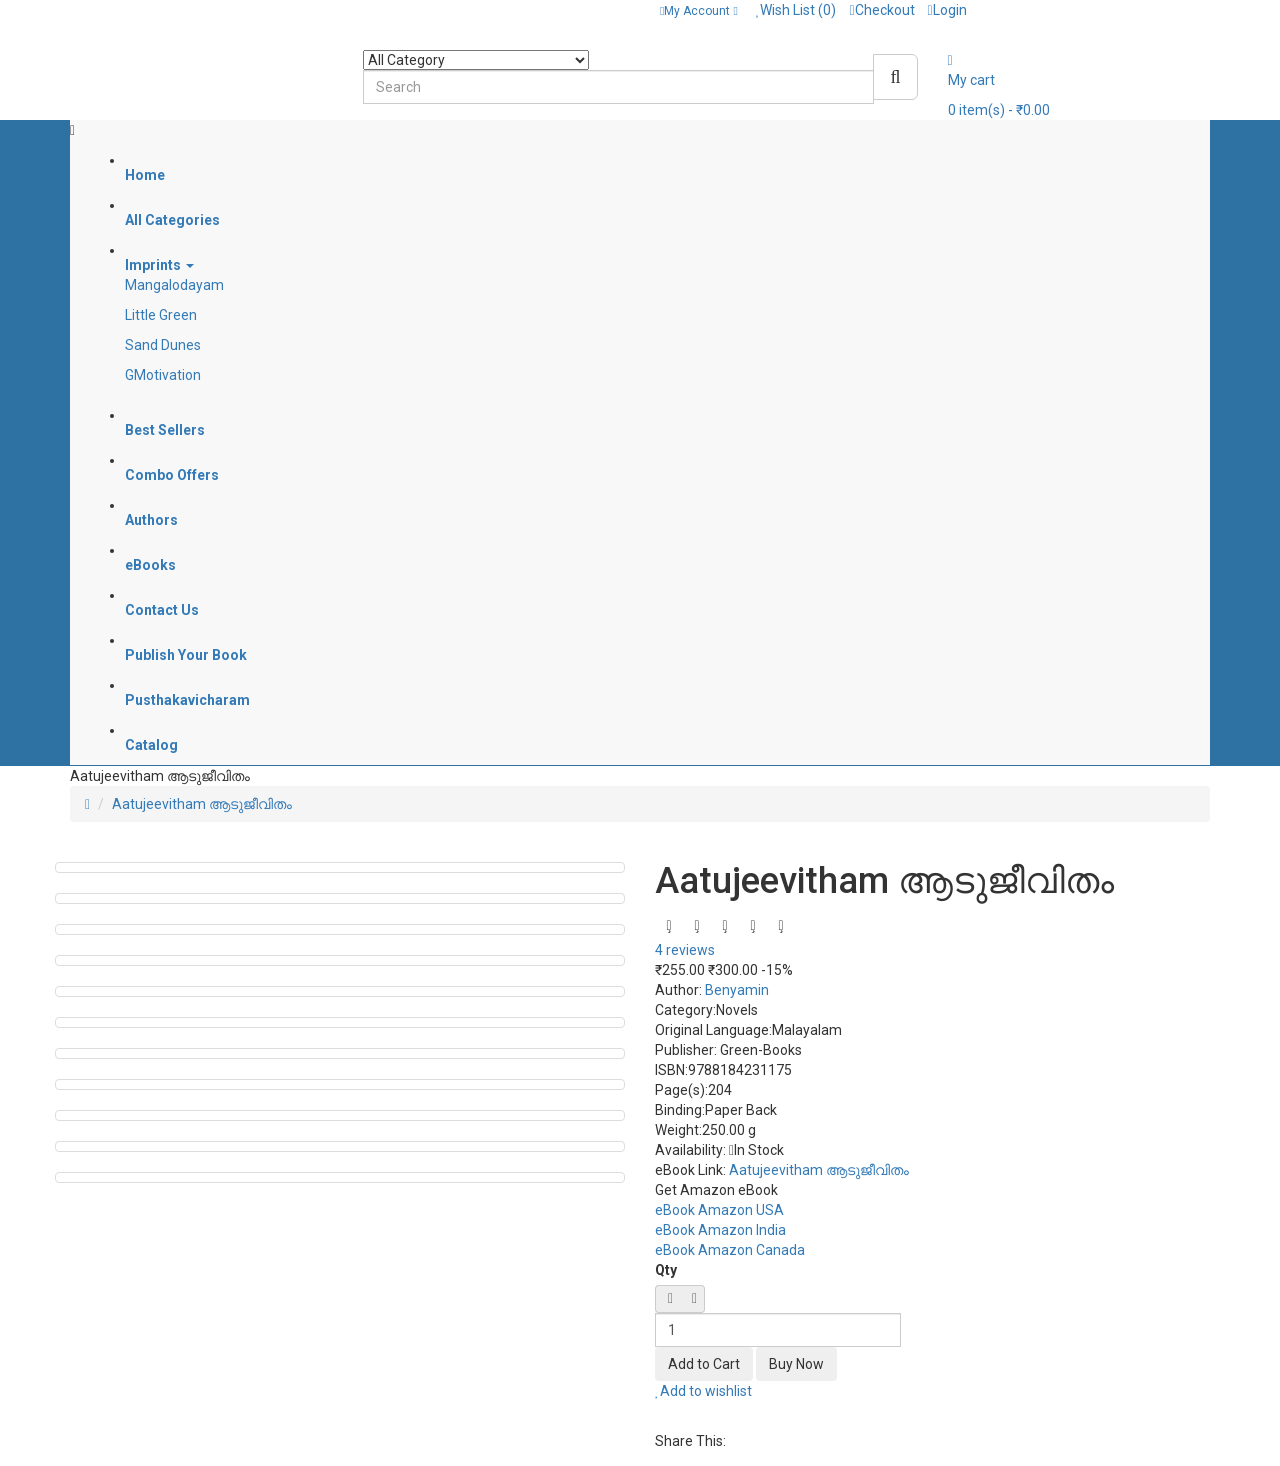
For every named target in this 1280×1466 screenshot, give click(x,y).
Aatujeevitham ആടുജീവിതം (202, 804)
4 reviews (685, 950)
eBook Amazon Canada (730, 1250)
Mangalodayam (174, 285)
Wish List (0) (796, 10)
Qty (666, 1270)
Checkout (881, 10)
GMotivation (163, 375)
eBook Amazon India (720, 1230)
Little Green (161, 315)
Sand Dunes (163, 345)
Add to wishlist (703, 1391)
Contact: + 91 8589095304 (161, 10)
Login (947, 10)
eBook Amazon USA (719, 1210)
